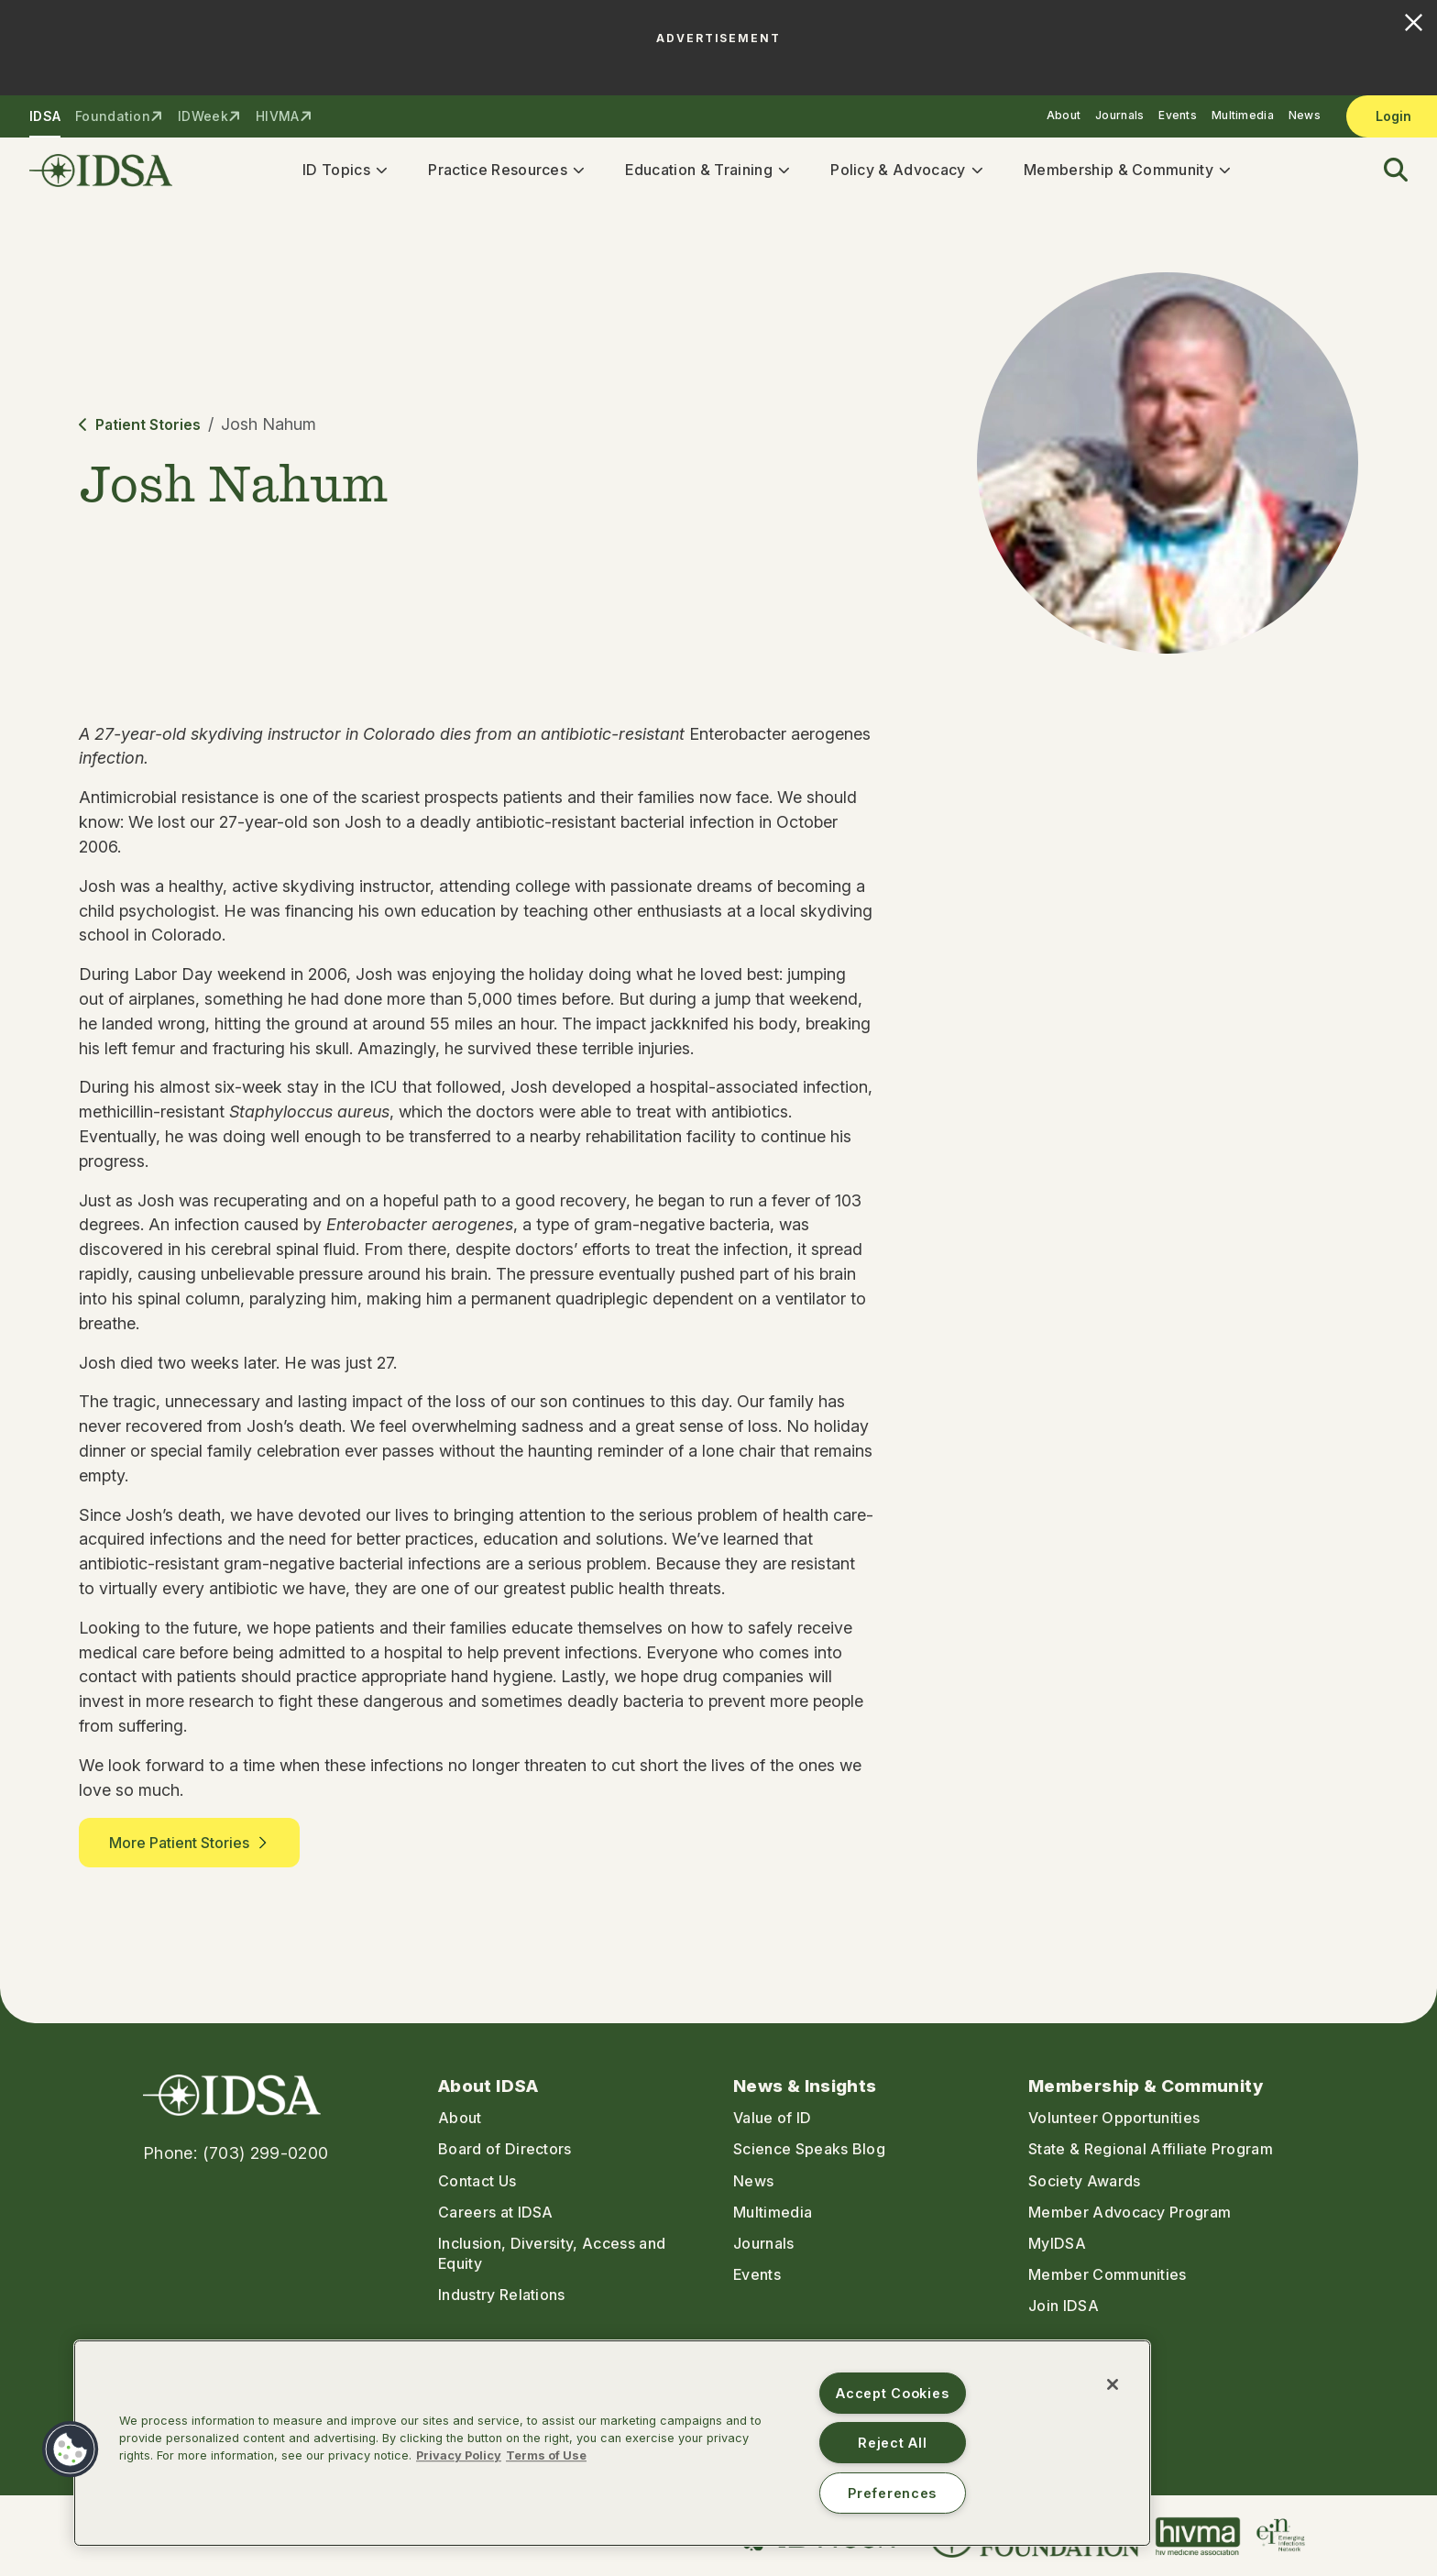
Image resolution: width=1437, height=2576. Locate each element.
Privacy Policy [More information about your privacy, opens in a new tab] (458, 2455)
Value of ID (772, 2117)
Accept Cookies (892, 2393)
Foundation (112, 116)
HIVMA (277, 116)
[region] (612, 2443)
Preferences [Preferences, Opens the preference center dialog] (892, 2493)
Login (1393, 116)
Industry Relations (501, 2294)
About (1063, 115)
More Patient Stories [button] (189, 1849)
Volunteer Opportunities (1114, 2117)
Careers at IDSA (496, 2212)
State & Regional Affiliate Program (1150, 2150)
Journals (1119, 115)
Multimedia (1243, 115)
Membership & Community (1124, 172)
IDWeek (203, 116)
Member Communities (1107, 2274)
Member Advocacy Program (1129, 2212)
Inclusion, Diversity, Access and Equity (551, 2253)
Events (1177, 115)
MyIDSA (1057, 2243)
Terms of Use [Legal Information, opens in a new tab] (546, 2455)
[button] (1385, 174)
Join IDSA (1063, 2305)
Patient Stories (140, 431)
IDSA (44, 116)
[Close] (1112, 2384)
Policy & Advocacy (903, 172)
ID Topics (342, 172)
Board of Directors (505, 2150)
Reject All (892, 2442)
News (1305, 115)
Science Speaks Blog (809, 2150)
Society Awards (1084, 2181)
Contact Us (477, 2181)
